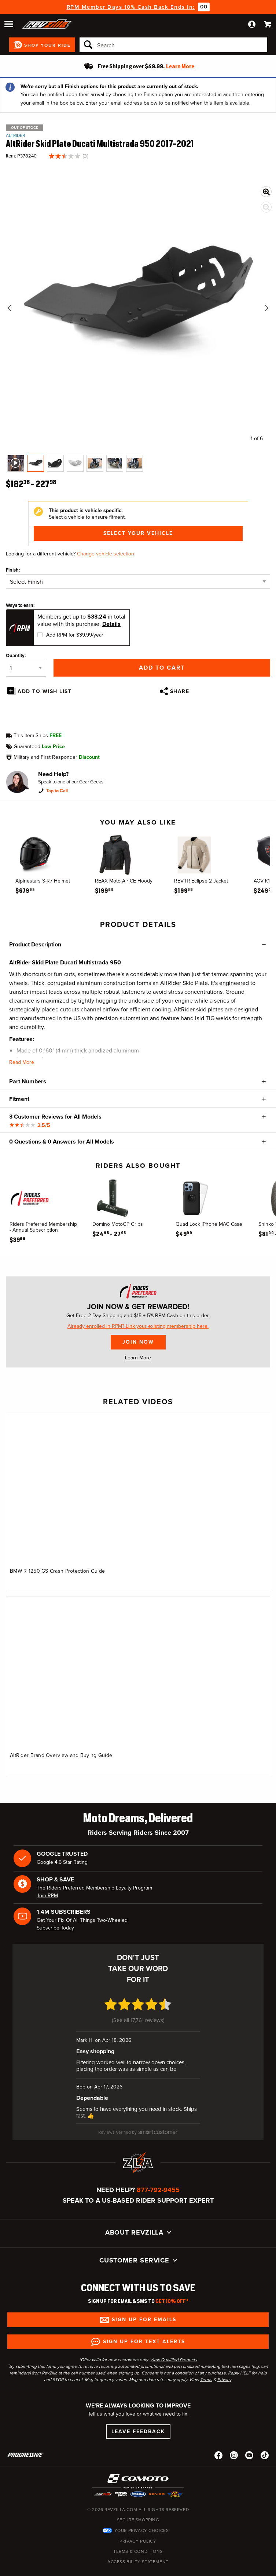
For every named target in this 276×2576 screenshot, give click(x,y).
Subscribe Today (55, 1928)
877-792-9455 (158, 2190)
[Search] (173, 44)
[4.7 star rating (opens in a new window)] (138, 2008)
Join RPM (47, 1895)
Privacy (224, 2379)
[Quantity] (26, 668)
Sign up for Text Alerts (144, 2341)
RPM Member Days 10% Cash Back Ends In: (131, 7)
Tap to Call (57, 790)
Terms (206, 2379)
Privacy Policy (137, 2541)
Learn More (138, 1358)
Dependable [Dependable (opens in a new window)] (92, 2098)
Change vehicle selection (105, 554)
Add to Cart (162, 667)
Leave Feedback (138, 2431)
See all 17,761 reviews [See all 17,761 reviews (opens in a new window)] (138, 2020)
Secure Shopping (138, 2520)
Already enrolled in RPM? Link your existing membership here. (138, 1326)
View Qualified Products (173, 2359)
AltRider (15, 135)
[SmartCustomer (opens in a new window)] (138, 2132)
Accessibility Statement (138, 2561)
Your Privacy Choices (141, 2530)
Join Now (138, 1342)
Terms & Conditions (138, 2551)
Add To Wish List (44, 691)
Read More (21, 1062)
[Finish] (138, 581)
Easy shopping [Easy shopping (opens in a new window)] (95, 2051)
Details (111, 624)
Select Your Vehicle (138, 533)
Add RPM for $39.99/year (74, 635)
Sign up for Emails (144, 2319)
